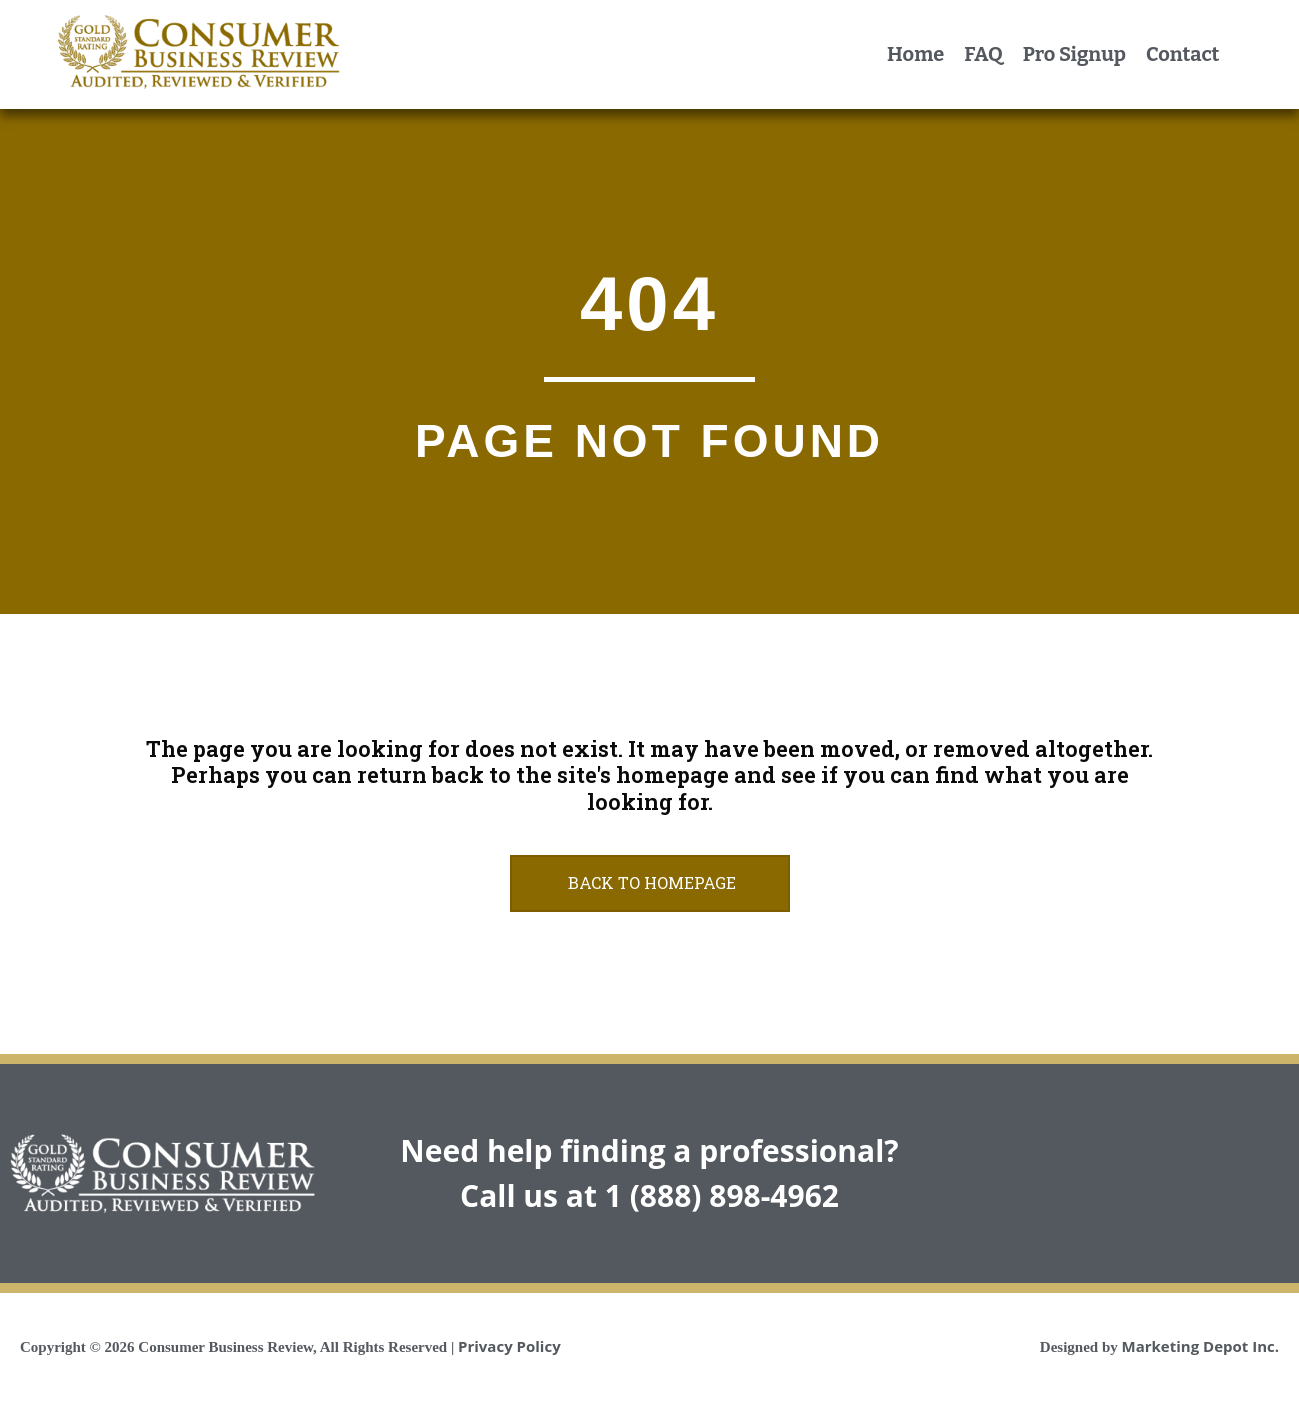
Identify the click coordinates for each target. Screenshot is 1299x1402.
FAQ (983, 54)
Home (915, 54)
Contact (1183, 54)
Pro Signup (1074, 54)
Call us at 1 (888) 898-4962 (649, 1195)
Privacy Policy (509, 1346)
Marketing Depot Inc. (1200, 1346)
